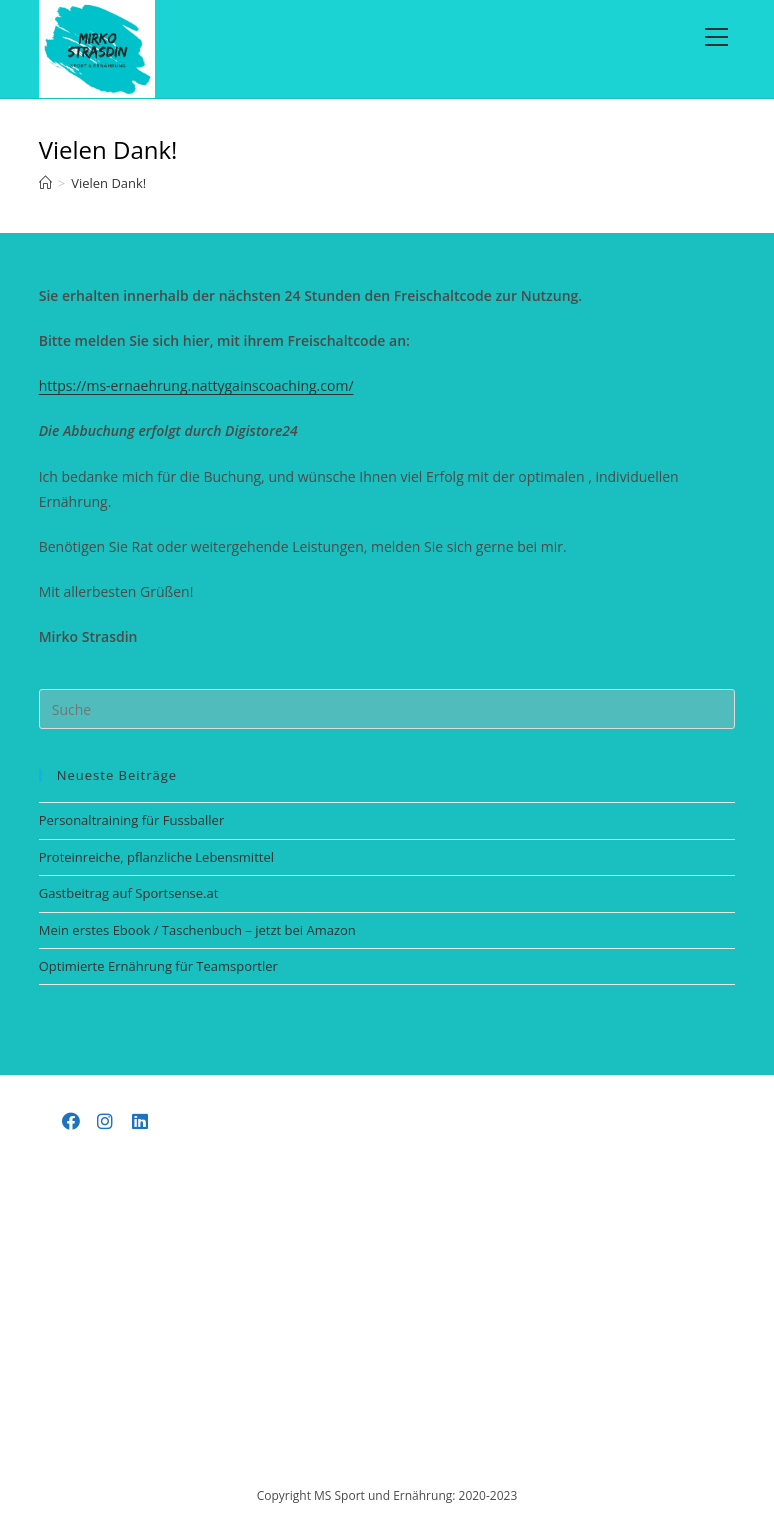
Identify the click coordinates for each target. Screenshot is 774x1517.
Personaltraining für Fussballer (132, 820)
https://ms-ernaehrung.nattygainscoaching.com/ (196, 385)
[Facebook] (71, 1121)
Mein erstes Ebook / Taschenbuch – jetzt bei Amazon (197, 930)
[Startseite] (45, 183)
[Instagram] (105, 1121)
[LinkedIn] (140, 1121)
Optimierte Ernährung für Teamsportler (158, 966)
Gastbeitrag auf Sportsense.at (129, 893)
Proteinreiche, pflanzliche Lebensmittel (156, 857)
